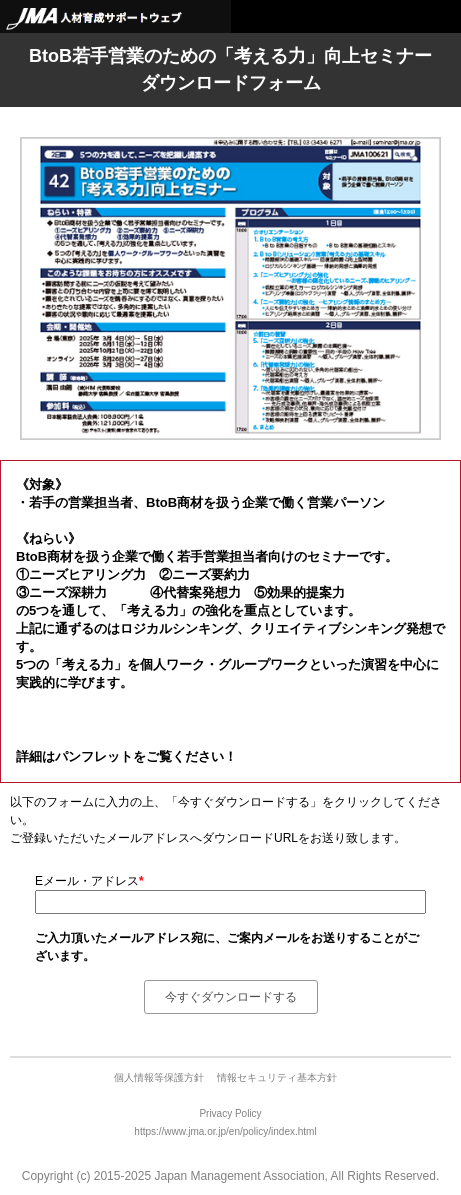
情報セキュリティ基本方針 (277, 1077)
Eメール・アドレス (89, 881)
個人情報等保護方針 (160, 1077)
